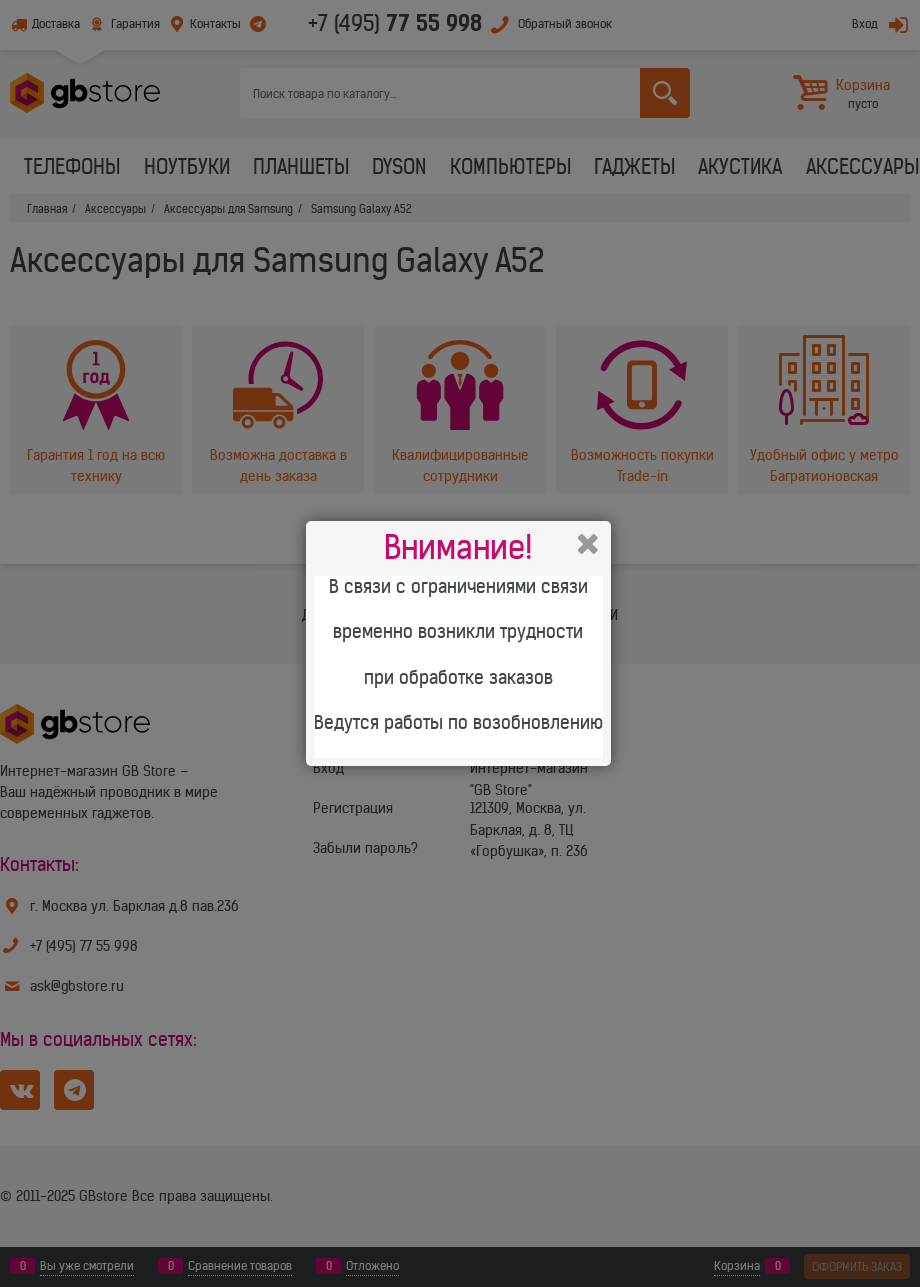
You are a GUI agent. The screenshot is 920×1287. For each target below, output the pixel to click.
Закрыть (588, 544)
